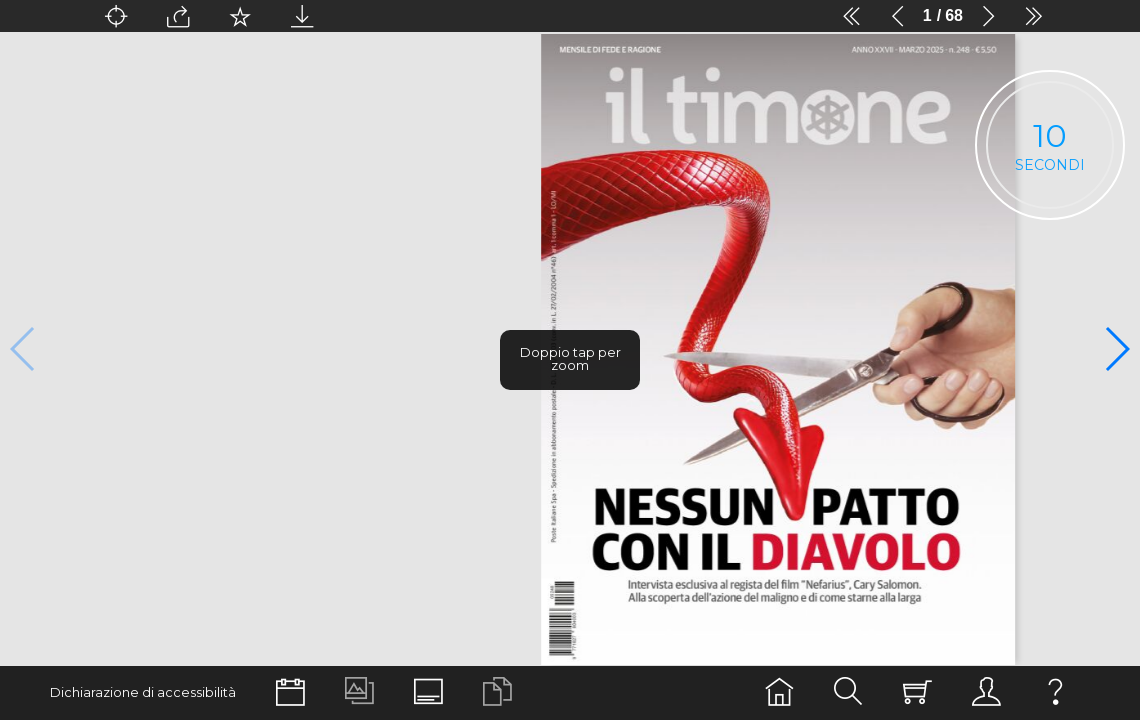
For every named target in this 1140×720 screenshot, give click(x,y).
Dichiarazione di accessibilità (143, 692)
